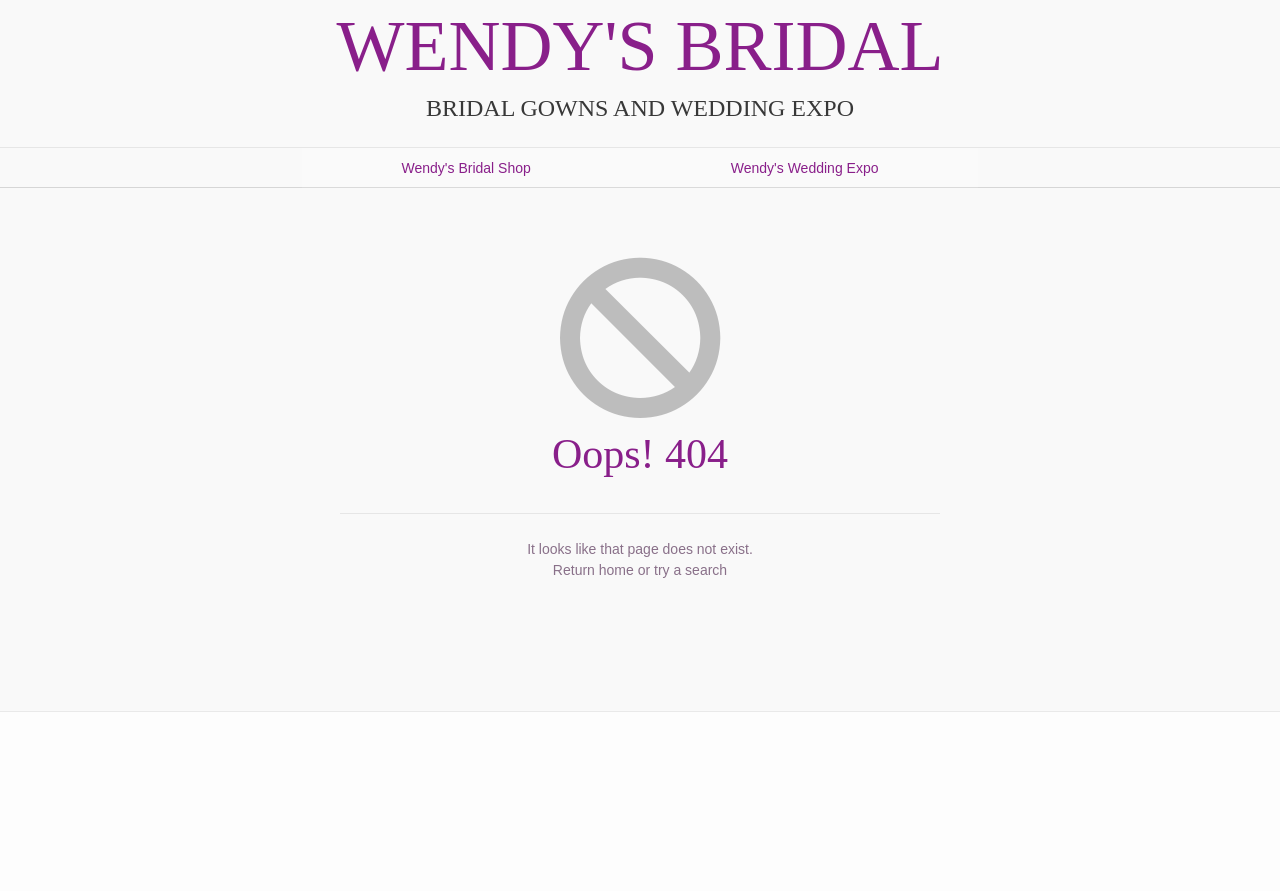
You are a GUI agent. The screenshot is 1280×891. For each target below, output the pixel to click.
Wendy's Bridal (640, 46)
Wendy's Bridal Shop (466, 168)
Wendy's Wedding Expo (805, 168)
